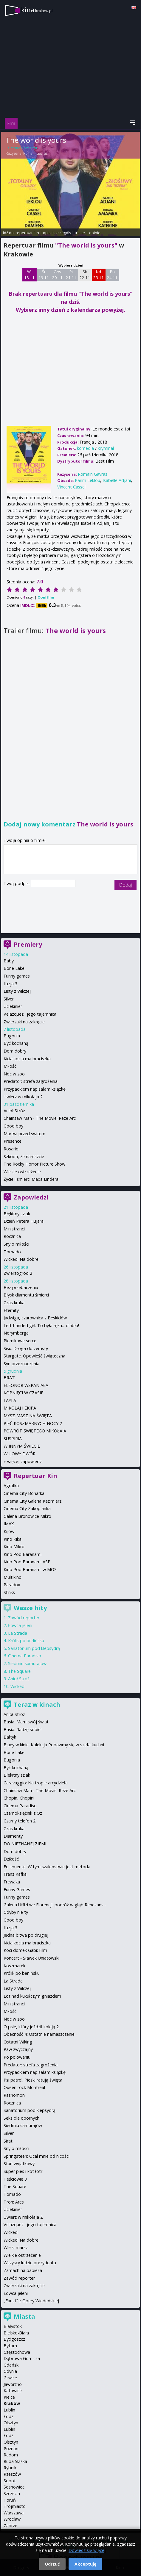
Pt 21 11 (71, 274)
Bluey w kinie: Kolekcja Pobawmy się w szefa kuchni (54, 1744)
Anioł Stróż (14, 1111)
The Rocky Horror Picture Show (34, 1164)
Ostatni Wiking (18, 2042)
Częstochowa (17, 2352)
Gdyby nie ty (16, 1912)
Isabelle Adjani (117, 480)
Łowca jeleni (20, 1625)
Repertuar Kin (35, 1476)
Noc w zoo (14, 1074)
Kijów (9, 1531)
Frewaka (12, 1882)
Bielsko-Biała (16, 2333)
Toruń (10, 2500)
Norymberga (16, 1333)
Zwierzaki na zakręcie (24, 1022)
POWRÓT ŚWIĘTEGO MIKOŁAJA (35, 1431)
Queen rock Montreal (24, 2087)
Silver (9, 999)
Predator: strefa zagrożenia (31, 1081)
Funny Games (17, 1889)
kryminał (106, 448)
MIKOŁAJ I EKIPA (20, 1408)
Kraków (12, 2403)
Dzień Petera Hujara (24, 1221)
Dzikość (11, 1859)
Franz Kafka (15, 1874)
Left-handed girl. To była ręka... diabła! (41, 1325)
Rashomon (14, 2095)
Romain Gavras (35, 153)
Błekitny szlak (17, 1775)
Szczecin (12, 2493)
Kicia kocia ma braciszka (27, 1058)
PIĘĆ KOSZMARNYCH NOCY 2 (33, 1423)
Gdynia (10, 2371)
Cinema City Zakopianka (27, 1508)
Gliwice (10, 2378)
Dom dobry (15, 1051)
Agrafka (11, 1485)
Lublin (9, 2410)
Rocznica (12, 1236)
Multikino (12, 1577)
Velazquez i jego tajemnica (30, 1014)
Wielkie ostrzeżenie (22, 1172)
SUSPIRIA (13, 1438)
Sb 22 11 (85, 274)
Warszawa (14, 2513)
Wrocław (12, 2519)
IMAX (9, 1523)
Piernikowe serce (20, 1340)
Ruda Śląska (15, 2461)
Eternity (11, 1310)
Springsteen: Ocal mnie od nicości (36, 2156)
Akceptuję (85, 2564)
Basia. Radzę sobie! (22, 1729)
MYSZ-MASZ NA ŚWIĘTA (28, 1415)
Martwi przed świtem (24, 1133)
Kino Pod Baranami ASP (27, 1562)
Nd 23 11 (98, 274)
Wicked (17, 1686)
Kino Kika (12, 1539)
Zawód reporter (23, 1617)
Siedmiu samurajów (27, 1663)
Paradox (12, 1584)
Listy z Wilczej (17, 991)
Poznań (11, 2448)
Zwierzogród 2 (18, 1273)
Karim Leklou (87, 480)
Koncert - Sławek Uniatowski (31, 1958)
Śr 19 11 (43, 274)
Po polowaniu (17, 2057)
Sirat (8, 2141)
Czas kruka (14, 1302)
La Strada (17, 1633)
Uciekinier (13, 1006)
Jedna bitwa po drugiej (26, 1935)
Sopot (10, 2480)
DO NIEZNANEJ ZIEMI (25, 1844)
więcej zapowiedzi (25, 1461)
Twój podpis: (17, 883)
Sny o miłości (16, 1244)
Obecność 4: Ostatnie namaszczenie (39, 2034)
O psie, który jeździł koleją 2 (31, 2027)
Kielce (9, 2397)
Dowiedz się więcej (87, 2550)
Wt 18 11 (29, 274)
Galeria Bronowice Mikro (27, 1516)
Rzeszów (12, 2474)
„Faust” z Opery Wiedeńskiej (31, 2300)
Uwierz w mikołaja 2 (23, 1097)
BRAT (9, 1377)
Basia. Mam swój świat (26, 1722)
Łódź (8, 2416)
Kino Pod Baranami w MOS (30, 1569)
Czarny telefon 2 (19, 1821)
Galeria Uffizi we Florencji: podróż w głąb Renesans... (55, 1905)
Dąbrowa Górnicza (22, 2358)
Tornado (12, 1252)
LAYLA (10, 1400)
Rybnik (10, 2467)
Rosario (11, 1149)
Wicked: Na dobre (21, 1259)
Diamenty (13, 1836)
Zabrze (10, 2525)
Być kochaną (16, 1043)
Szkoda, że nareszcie (24, 1156)
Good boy (13, 1126)
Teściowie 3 (15, 2179)
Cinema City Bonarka (24, 1493)
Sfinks (9, 1592)
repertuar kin (27, 232)
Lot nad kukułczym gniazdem (32, 1996)
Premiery (28, 944)
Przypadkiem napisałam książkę (35, 1089)
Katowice (13, 2390)
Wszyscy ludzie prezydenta (30, 2262)
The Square (19, 1671)
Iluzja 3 (10, 983)
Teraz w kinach (37, 1704)
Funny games (17, 976)
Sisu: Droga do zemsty (26, 1348)
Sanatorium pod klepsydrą (34, 1648)
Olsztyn (11, 2422)
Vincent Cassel (71, 487)
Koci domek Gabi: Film (25, 1950)
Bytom (10, 2345)
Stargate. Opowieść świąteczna (34, 1356)
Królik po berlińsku (26, 1640)
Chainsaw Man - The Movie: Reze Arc (40, 1118)
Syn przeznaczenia (21, 1363)
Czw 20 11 (57, 274)
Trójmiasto (15, 2506)
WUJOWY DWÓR (19, 1454)
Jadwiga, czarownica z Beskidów (35, 1318)
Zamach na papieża (23, 2270)
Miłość (10, 1066)
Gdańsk (11, 2365)
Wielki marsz (16, 2247)
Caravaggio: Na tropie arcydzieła (36, 1783)
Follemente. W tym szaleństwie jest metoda (47, 1866)
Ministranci (14, 1229)
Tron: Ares (14, 2202)
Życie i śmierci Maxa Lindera (31, 1179)
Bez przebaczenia (21, 1287)
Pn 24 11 (112, 274)
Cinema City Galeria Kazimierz (32, 1501)
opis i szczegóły (57, 232)
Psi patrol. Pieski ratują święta (33, 2080)
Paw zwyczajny (18, 2049)
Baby (9, 961)
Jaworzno (13, 2384)
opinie (94, 232)
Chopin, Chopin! (19, 1798)
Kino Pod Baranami (22, 1554)
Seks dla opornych (21, 2118)
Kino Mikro (14, 1546)
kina (36, 9)
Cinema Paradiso (24, 1656)
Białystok (13, 2326)
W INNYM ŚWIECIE (22, 1446)
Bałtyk (10, 1737)
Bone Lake (14, 968)
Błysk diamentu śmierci (26, 1295)
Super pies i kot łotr (23, 2171)
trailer (80, 232)
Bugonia (12, 1036)
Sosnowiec (14, 2487)
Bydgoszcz (14, 2339)
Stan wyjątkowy (19, 2163)
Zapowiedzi (31, 1197)
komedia (85, 448)
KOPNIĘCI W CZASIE (23, 1393)
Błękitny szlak (17, 1213)
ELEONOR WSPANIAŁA (26, 1385)
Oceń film (46, 597)
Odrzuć (52, 2564)
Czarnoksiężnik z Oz (23, 1813)
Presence (12, 1141)
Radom (11, 2455)
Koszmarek (14, 1966)
